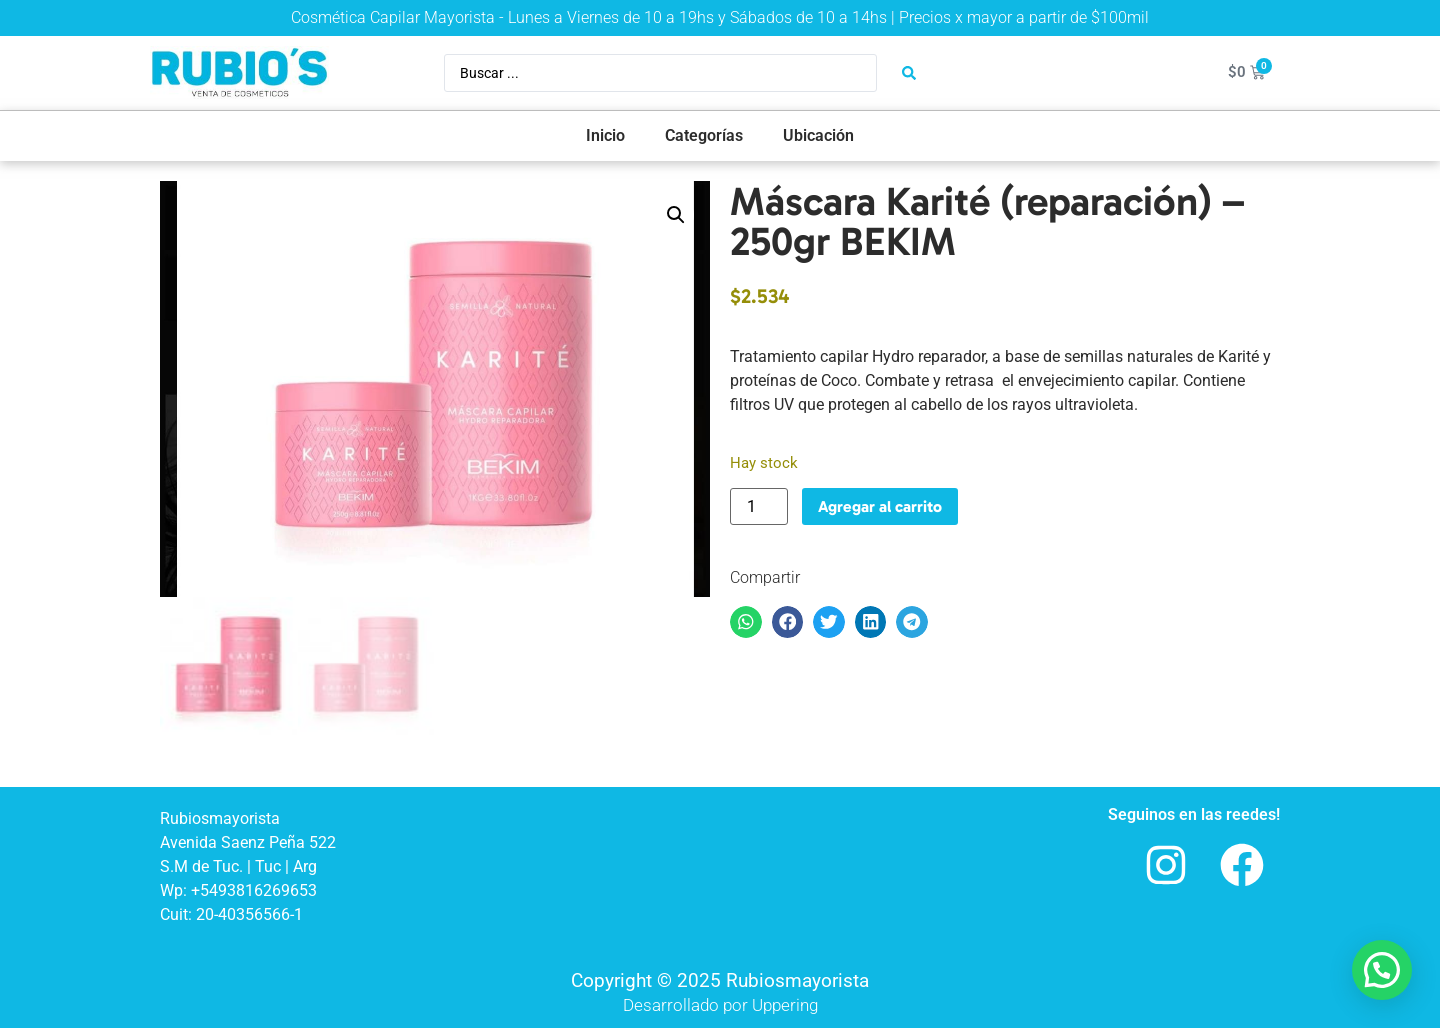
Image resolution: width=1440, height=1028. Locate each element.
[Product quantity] (759, 506)
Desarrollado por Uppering (720, 1005)
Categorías (704, 135)
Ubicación (818, 135)
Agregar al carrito (880, 506)
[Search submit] (909, 73)
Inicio (605, 135)
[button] (676, 215)
